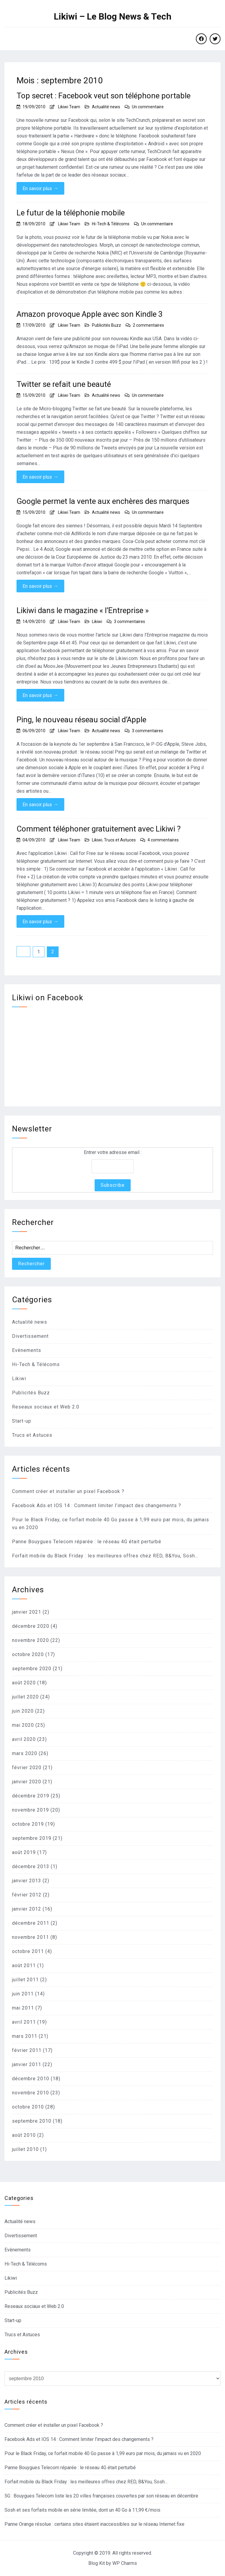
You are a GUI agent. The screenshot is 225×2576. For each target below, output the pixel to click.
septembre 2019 (31, 1838)
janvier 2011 (26, 2064)
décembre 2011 (30, 1923)
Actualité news (106, 106)
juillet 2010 (25, 2149)
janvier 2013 (26, 1880)
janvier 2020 (26, 1782)
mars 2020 (24, 1753)
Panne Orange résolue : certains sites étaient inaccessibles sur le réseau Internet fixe (94, 2524)
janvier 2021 (26, 1612)
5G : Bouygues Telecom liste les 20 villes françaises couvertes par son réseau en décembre (101, 2496)
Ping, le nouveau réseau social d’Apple (81, 719)
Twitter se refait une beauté (64, 384)
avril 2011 (24, 2022)
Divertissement (30, 1336)
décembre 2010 (30, 2078)
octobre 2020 (28, 1654)
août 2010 (24, 2135)
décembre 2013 (30, 1866)
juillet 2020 (25, 1697)
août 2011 (24, 1965)
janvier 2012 (26, 1909)
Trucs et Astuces (120, 840)
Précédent (23, 951)
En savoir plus (40, 188)
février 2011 (26, 2050)
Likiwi (97, 621)
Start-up (21, 1421)
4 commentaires (163, 840)
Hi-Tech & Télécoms (110, 223)
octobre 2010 (28, 2107)
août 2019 (24, 1852)
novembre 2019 (30, 1810)
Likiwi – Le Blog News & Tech (113, 16)
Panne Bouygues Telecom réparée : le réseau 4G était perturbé (86, 1541)
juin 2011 (23, 1994)
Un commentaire (148, 106)
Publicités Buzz (106, 325)
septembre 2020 (31, 1668)
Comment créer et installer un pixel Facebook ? (68, 1491)
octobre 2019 (28, 1824)
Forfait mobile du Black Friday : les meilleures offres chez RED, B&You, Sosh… (105, 1556)
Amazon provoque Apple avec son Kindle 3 (90, 314)
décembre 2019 (30, 1796)
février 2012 (26, 1895)
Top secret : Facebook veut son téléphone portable (103, 95)
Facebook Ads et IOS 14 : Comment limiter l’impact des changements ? (96, 1505)
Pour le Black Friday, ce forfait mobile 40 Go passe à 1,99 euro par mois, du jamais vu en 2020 (103, 2453)
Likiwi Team (69, 106)
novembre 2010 (30, 2093)
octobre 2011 (28, 1951)
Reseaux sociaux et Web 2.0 (45, 1407)
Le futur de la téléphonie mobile (71, 212)
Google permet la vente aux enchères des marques (103, 501)
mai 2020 (23, 1725)
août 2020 (24, 1683)
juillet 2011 (25, 1979)
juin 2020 (23, 1711)
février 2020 (26, 1767)
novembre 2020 (30, 1640)
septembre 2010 (31, 2121)
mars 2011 (24, 2036)
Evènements (26, 1350)
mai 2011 (23, 2008)
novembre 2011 (30, 1937)
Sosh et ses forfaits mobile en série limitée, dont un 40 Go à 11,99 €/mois (82, 2510)
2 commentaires (148, 325)
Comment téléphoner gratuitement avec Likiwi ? (99, 828)
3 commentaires (129, 621)
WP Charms (124, 2563)
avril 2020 (24, 1739)
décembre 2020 (30, 1626)
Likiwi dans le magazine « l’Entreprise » (83, 610)
